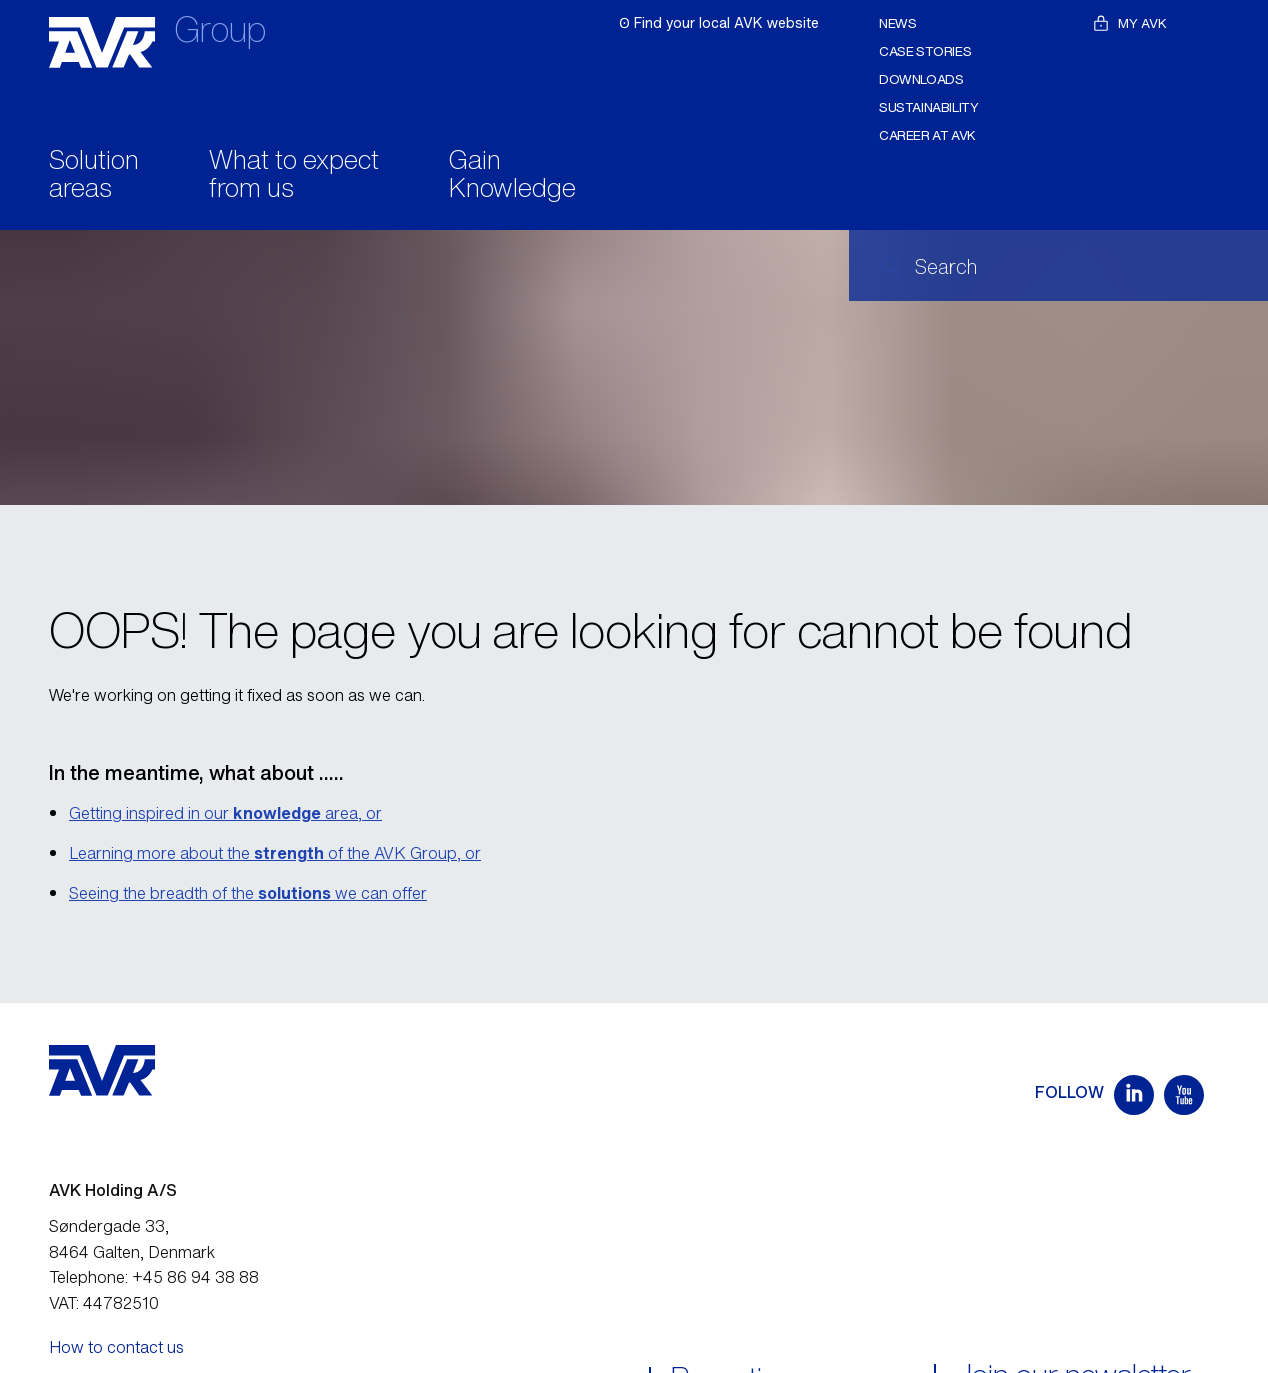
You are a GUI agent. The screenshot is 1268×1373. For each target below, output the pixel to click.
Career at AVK (927, 135)
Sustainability (929, 107)
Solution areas (94, 176)
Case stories (925, 51)
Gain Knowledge (512, 176)
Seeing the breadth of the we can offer (248, 893)
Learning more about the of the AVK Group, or (275, 853)
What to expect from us (294, 176)
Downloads (921, 79)
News (897, 23)
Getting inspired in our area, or (225, 813)
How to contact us (116, 1347)
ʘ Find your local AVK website (719, 22)
